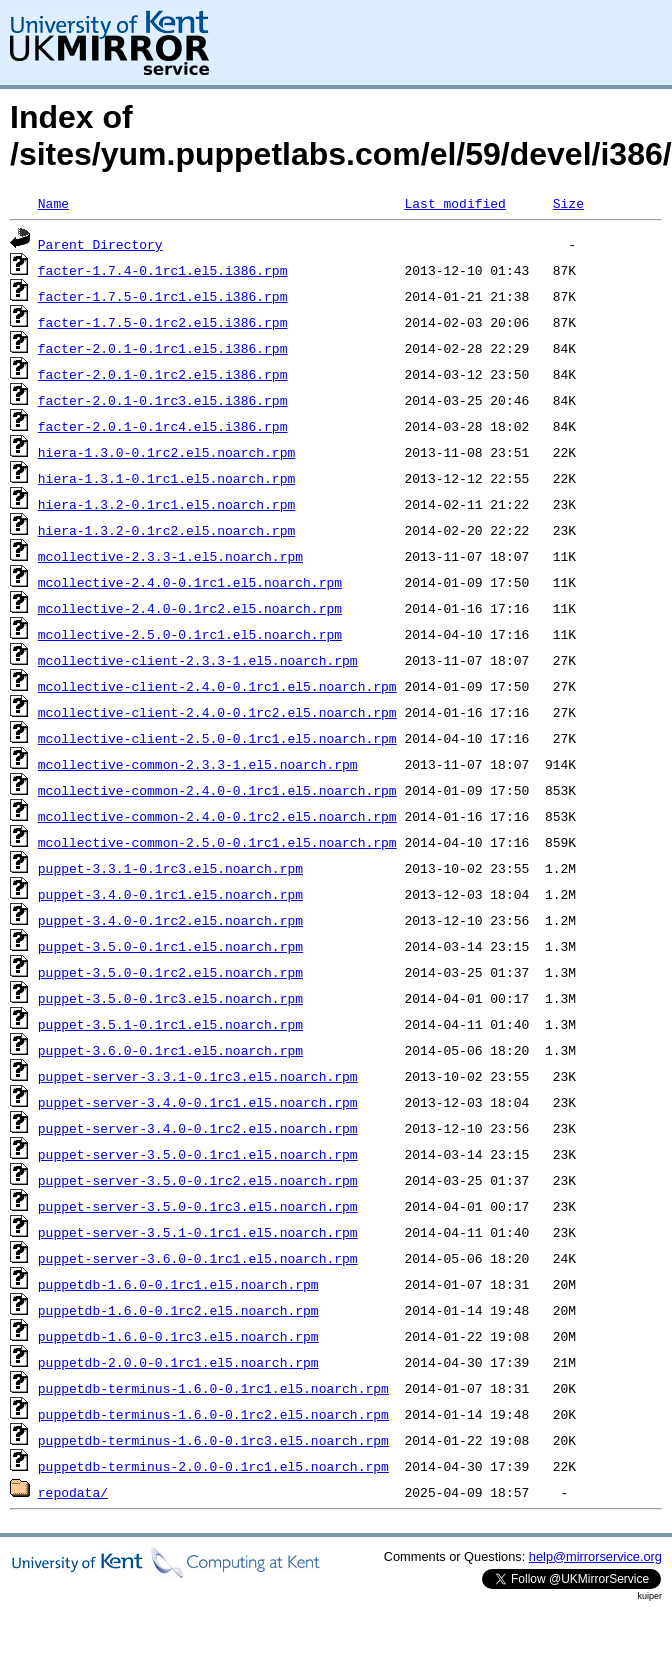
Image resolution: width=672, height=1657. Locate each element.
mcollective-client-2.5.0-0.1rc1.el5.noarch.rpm (217, 738)
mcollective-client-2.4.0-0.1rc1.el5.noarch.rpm (217, 686)
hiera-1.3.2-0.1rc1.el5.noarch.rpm (166, 504)
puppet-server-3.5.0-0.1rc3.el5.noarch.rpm (198, 1206)
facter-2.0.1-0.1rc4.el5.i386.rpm (163, 426)
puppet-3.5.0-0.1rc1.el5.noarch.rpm (170, 946)
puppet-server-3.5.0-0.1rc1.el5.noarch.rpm (198, 1154)
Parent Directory (100, 244)
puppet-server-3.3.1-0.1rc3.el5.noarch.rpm (198, 1076)
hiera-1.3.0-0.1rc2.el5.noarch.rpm (166, 452)
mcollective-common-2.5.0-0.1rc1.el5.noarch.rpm (217, 842)
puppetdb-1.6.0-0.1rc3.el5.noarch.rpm (178, 1336)
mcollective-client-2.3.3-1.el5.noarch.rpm (198, 660)
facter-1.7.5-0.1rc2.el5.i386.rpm (163, 322)
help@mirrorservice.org (595, 1556)
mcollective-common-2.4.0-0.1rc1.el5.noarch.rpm (217, 790)
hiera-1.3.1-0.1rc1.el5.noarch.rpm (166, 478)
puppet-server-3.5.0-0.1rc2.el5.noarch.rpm (198, 1180)
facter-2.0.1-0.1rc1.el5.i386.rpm (163, 348)
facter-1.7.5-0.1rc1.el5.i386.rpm (163, 296)
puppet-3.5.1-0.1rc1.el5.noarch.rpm (170, 1024)
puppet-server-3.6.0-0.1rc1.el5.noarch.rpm (198, 1258)
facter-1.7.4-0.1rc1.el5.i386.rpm (163, 270)
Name (53, 203)
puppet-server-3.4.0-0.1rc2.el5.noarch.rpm (198, 1128)
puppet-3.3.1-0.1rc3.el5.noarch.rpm (170, 868)
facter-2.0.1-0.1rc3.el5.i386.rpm (163, 400)
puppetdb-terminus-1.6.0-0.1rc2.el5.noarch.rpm (213, 1414)
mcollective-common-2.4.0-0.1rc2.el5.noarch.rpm (217, 816)
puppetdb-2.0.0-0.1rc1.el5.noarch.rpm (178, 1362)
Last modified (454, 203)
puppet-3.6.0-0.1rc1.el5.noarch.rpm (170, 1050)
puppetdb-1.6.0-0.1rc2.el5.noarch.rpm (178, 1310)
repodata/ (73, 1492)
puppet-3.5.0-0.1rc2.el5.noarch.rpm (170, 972)
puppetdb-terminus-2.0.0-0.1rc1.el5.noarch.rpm (213, 1466)
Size (568, 203)
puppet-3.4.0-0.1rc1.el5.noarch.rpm (170, 894)
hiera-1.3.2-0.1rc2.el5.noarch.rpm (166, 530)
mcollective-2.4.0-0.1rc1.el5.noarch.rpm (190, 582)
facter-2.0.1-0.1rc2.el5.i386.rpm (163, 374)
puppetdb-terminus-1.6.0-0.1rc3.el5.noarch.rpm (213, 1440)
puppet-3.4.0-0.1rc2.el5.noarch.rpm (170, 920)
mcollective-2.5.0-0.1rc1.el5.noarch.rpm (190, 634)
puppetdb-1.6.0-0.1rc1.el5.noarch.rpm (178, 1284)
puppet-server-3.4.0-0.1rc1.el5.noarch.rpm (198, 1102)
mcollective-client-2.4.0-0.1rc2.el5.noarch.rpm (217, 712)
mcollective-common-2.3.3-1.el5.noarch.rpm (198, 764)
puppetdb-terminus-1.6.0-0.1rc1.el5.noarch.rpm (213, 1388)
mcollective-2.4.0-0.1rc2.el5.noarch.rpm (190, 608)
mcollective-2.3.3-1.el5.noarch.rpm (170, 556)
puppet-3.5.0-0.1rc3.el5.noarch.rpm (170, 998)
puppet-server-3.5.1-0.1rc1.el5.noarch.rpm (198, 1232)
